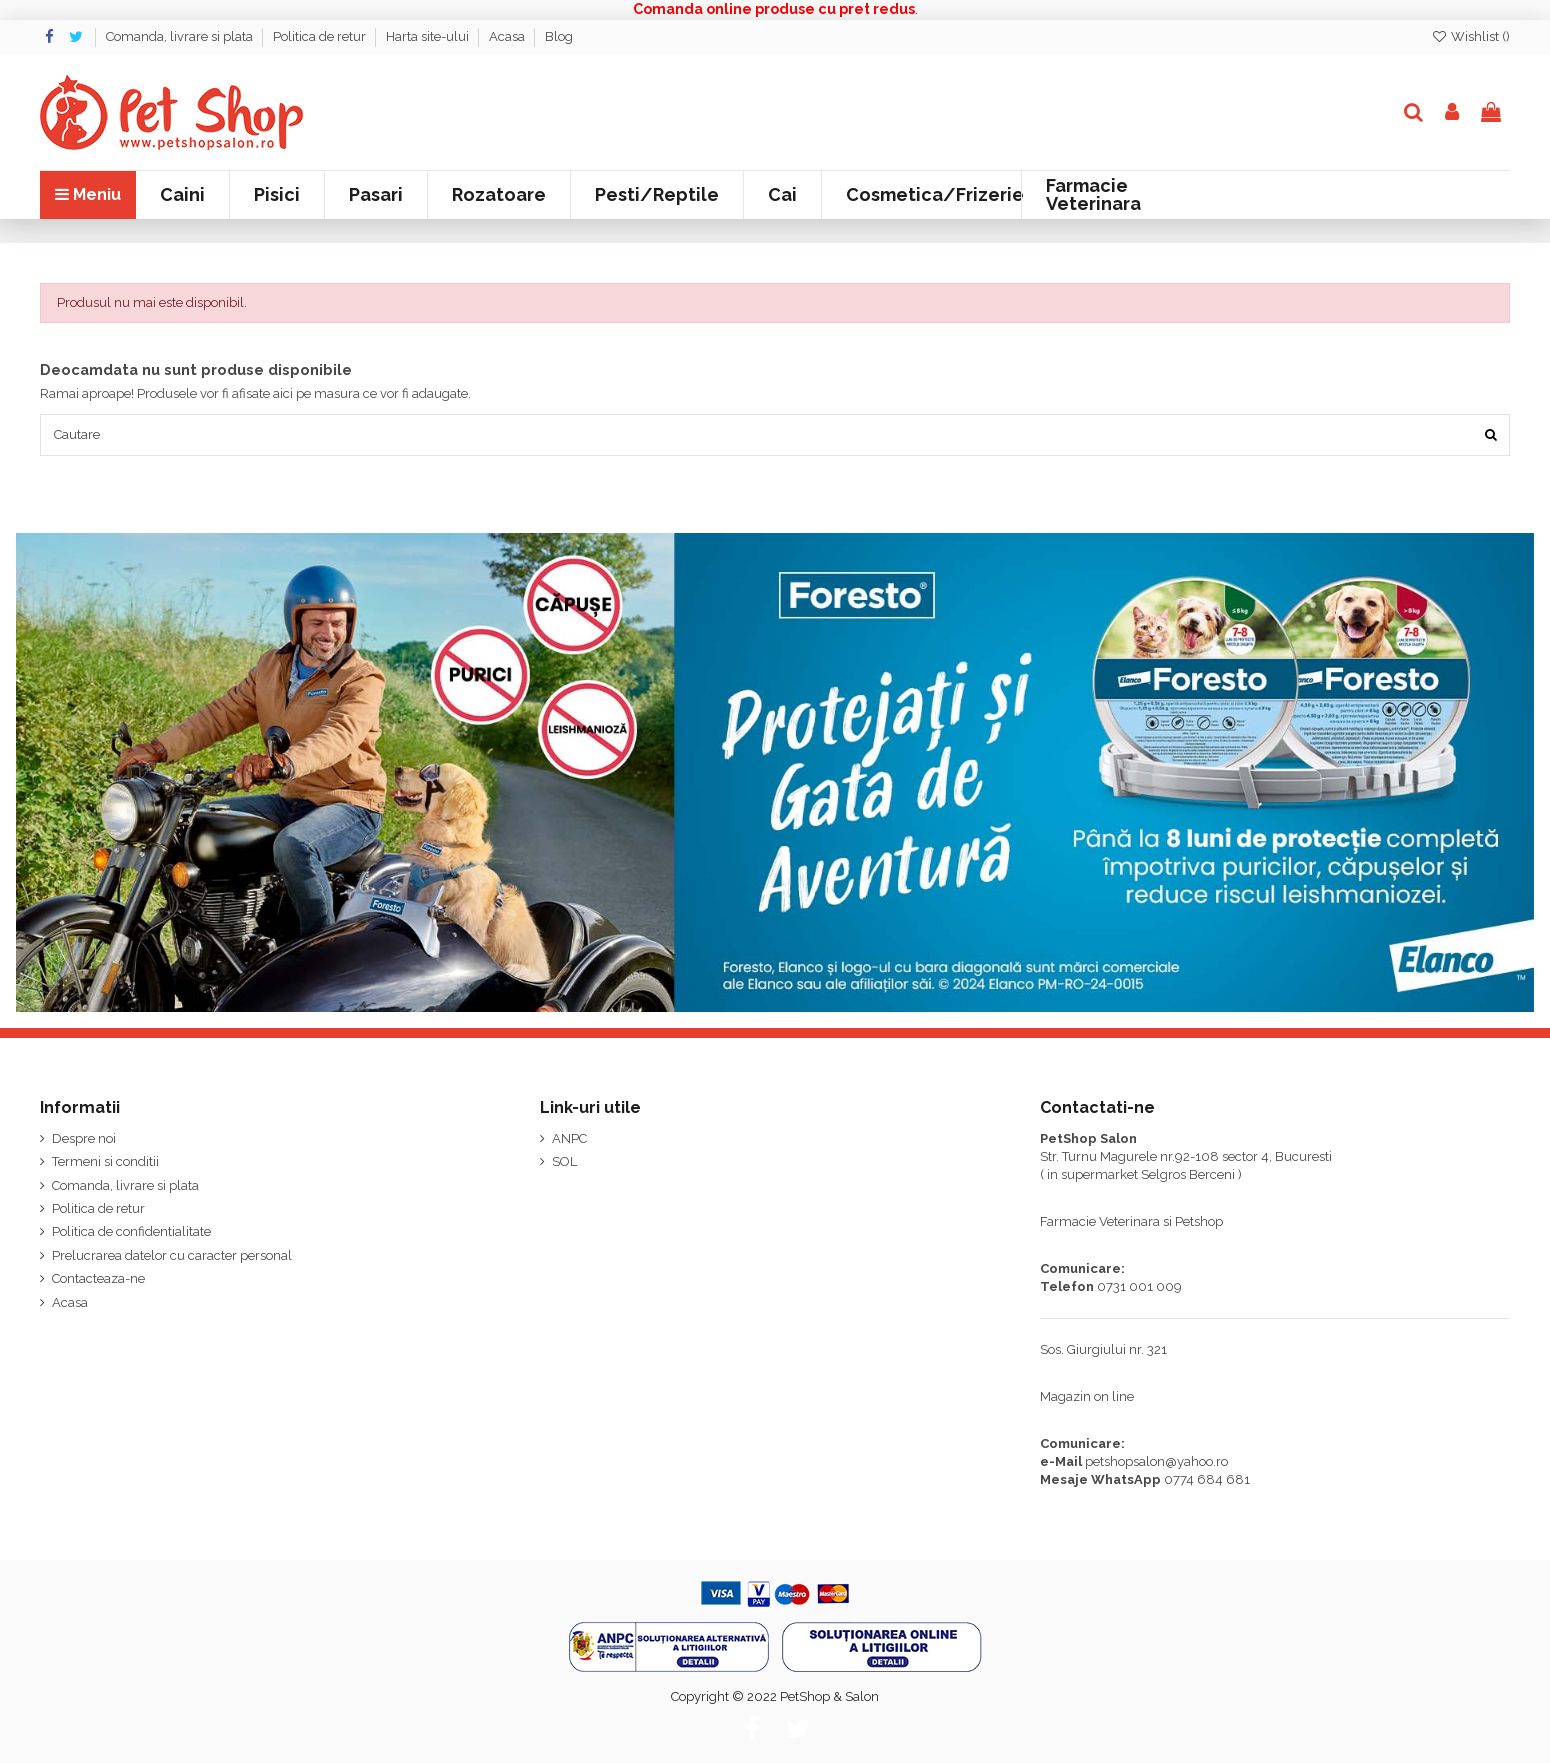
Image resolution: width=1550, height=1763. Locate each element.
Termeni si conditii (105, 1161)
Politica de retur (321, 36)
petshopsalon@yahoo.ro (1156, 1461)
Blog (559, 36)
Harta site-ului (429, 36)
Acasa (508, 36)
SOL (564, 1161)
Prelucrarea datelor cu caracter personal (172, 1255)
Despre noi (84, 1138)
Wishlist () (1470, 36)
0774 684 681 (1207, 1479)
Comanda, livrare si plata (181, 36)
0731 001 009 (1139, 1286)
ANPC (569, 1138)
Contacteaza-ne (98, 1278)
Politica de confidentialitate (131, 1231)
